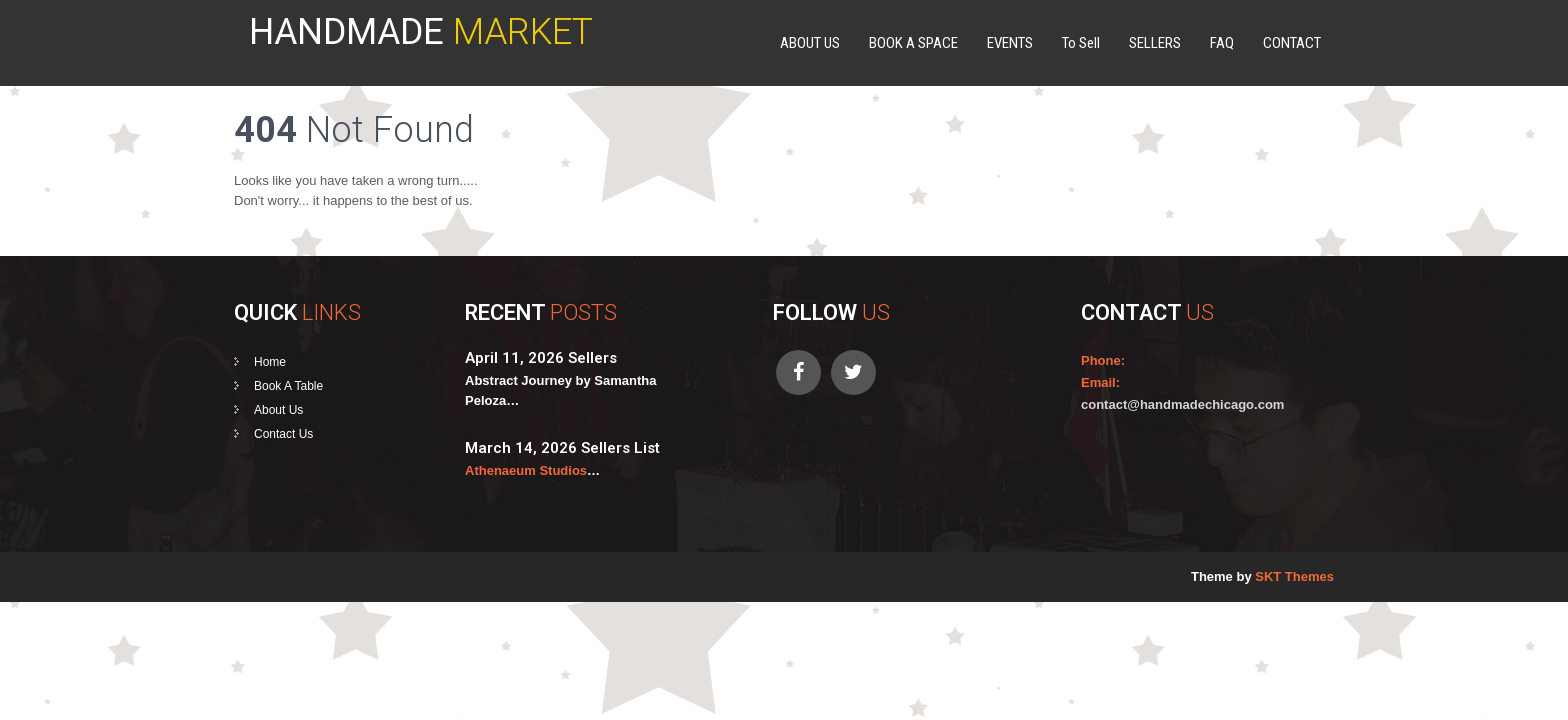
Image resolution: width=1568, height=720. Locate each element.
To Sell (1081, 43)
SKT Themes (1294, 576)
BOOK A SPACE (913, 43)
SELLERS (1155, 43)
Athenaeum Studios (526, 470)
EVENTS (1010, 43)
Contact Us (283, 434)
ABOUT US (810, 43)
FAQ (1222, 43)
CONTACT (1292, 43)
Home (270, 362)
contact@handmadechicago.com (1182, 404)
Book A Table (288, 386)
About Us (278, 410)
